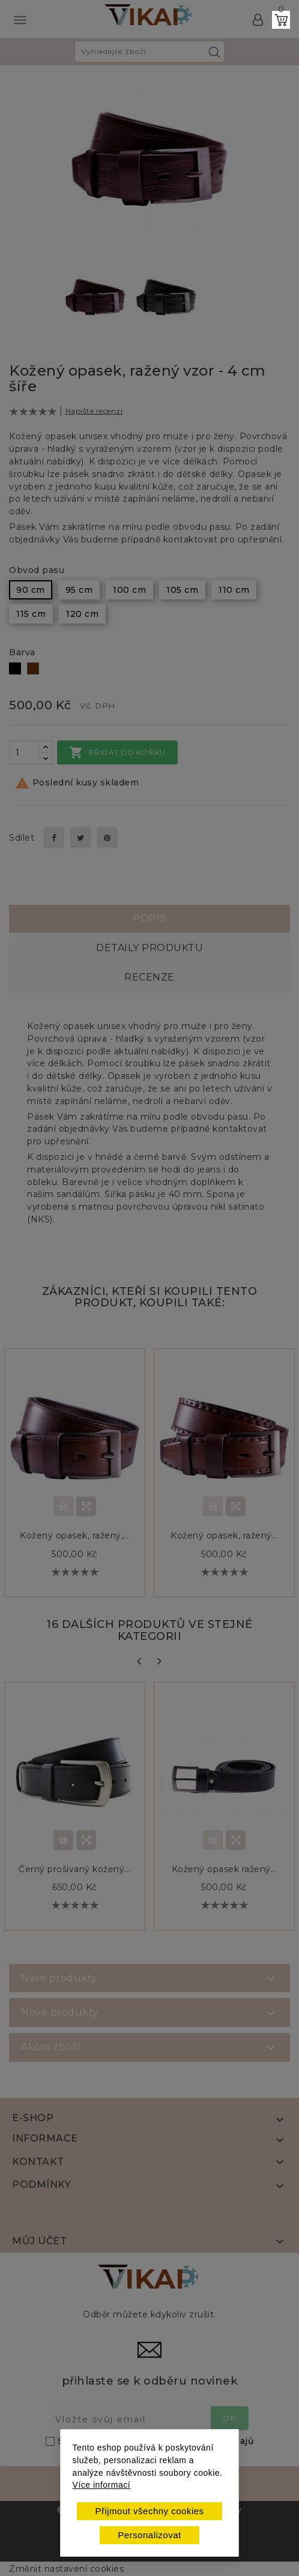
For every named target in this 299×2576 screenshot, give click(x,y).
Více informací (101, 2485)
